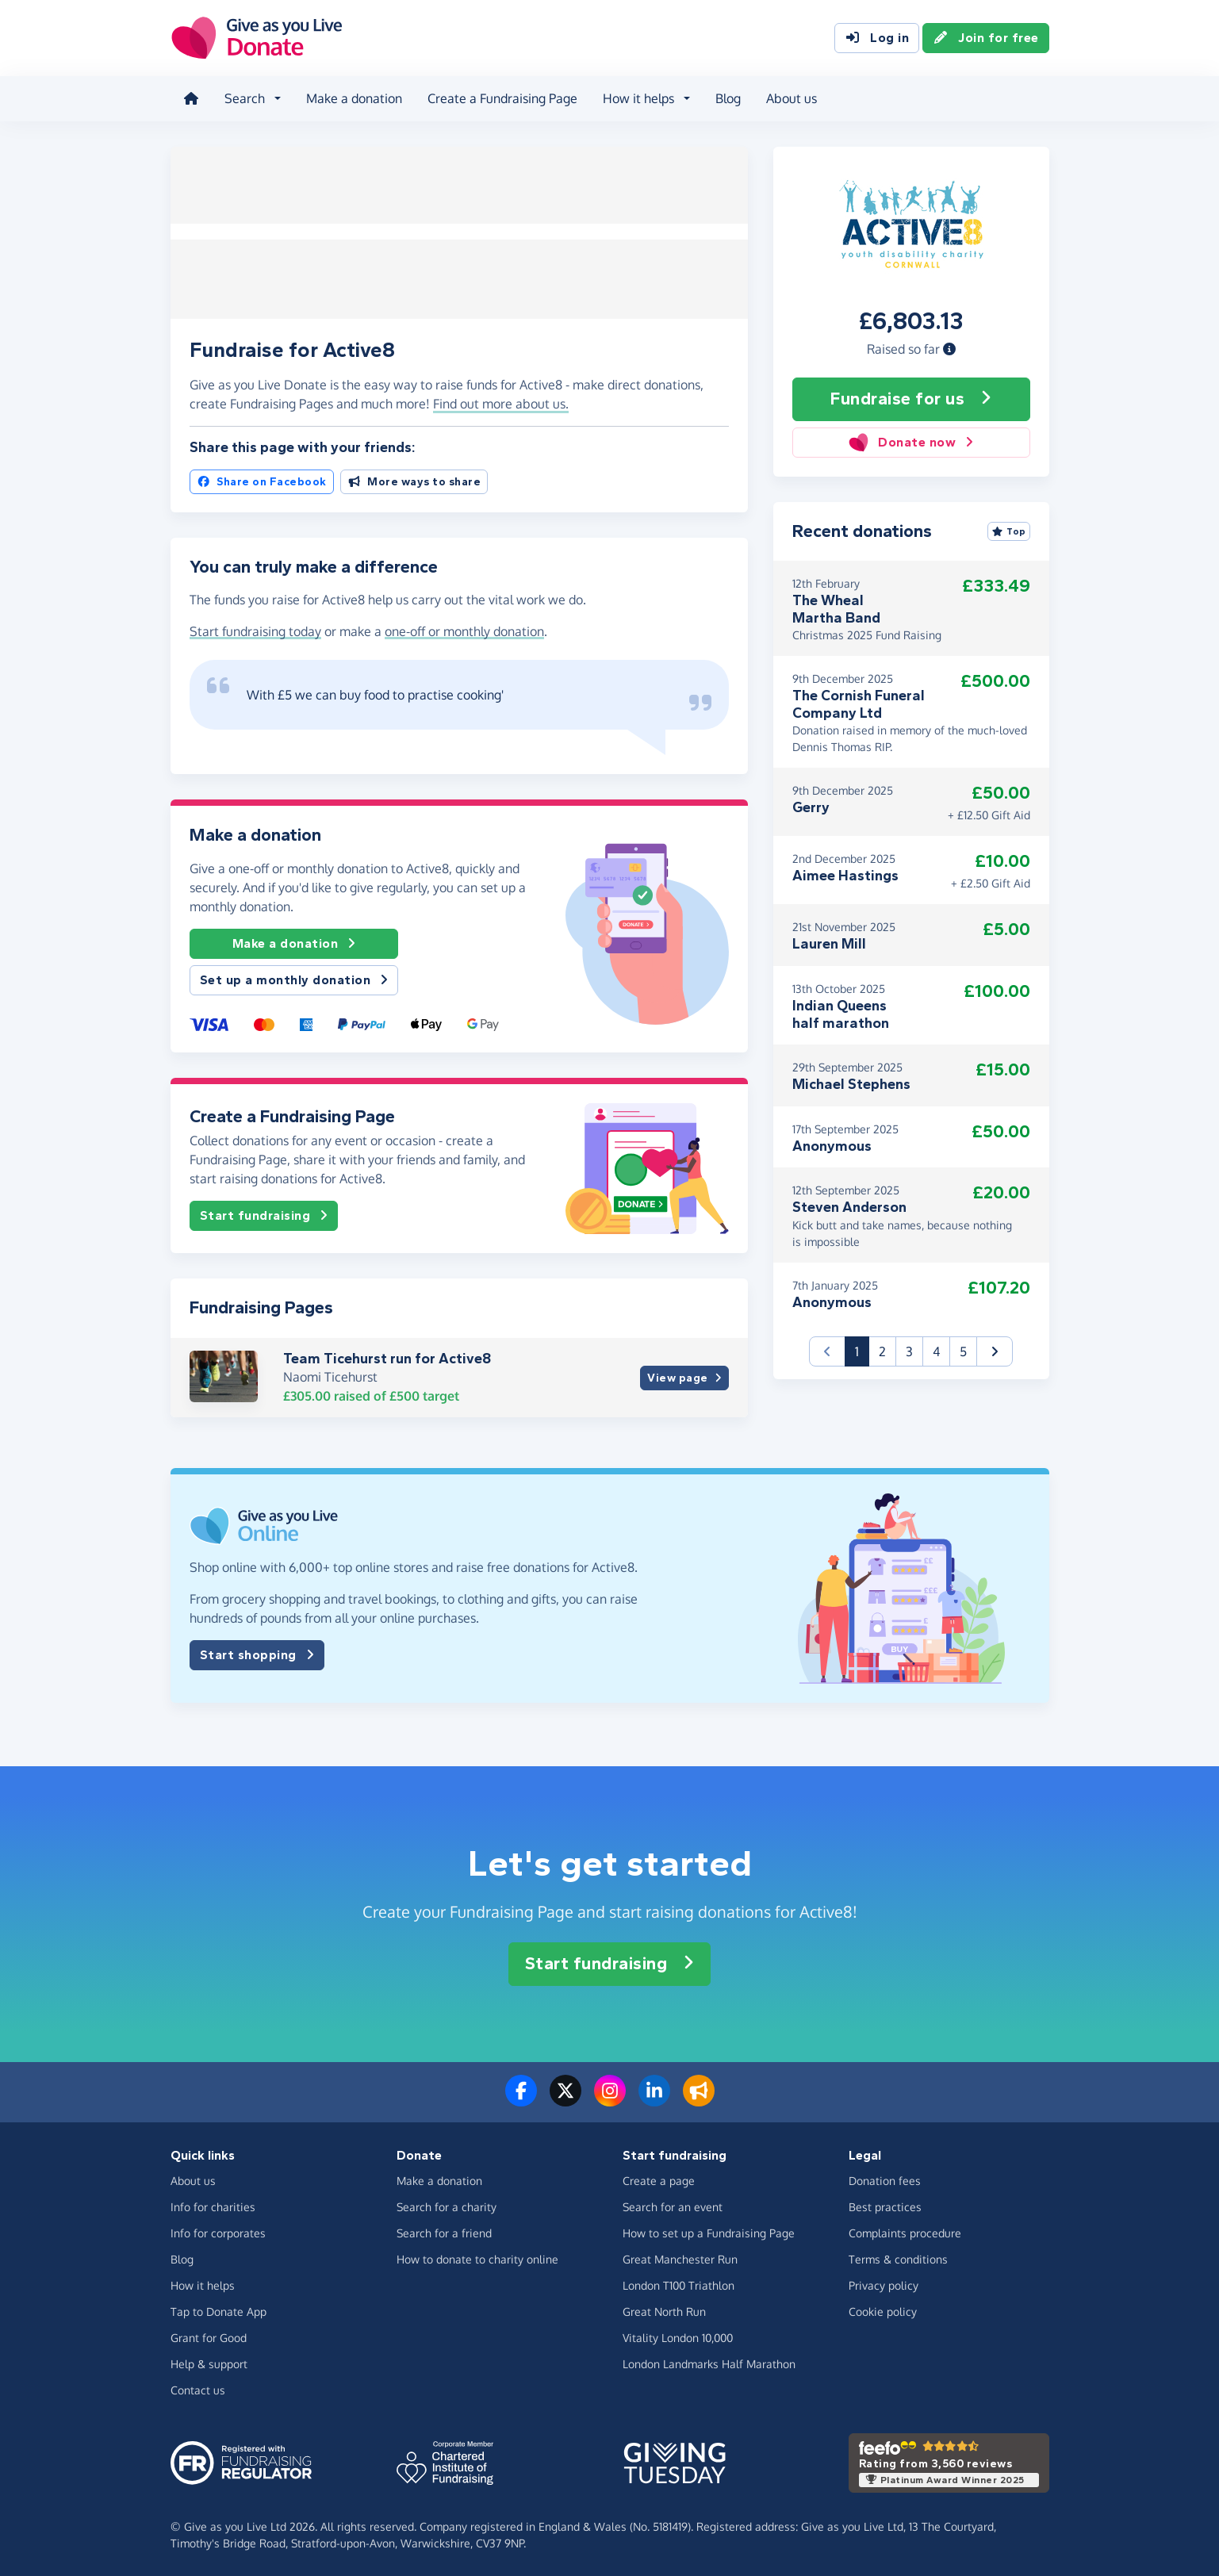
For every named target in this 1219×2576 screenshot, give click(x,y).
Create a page (659, 2180)
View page (684, 1377)
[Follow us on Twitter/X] (565, 2099)
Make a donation (354, 98)
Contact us (198, 2389)
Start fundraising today (255, 631)
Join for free (986, 38)
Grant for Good (209, 2337)
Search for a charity (446, 2206)
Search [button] (244, 98)
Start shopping (257, 1655)
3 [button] (909, 1351)
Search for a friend (444, 2232)
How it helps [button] (638, 98)
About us (791, 98)
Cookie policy (883, 2310)
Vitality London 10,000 (678, 2337)
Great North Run (664, 2310)
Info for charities (213, 2206)
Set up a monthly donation (294, 979)
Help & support (209, 2363)
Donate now (911, 441)
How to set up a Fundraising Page (709, 2232)
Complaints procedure (905, 2232)
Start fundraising (264, 1215)
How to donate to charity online (477, 2258)
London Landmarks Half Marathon (709, 2363)
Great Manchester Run (680, 2258)
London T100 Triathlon (678, 2284)
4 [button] (936, 1351)
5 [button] (963, 1351)
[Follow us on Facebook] (521, 2099)
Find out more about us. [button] (501, 404)
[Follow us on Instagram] (610, 2099)
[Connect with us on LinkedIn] (654, 2099)
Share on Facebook (262, 481)
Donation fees (885, 2180)
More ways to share (414, 481)
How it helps (203, 2284)
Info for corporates (218, 2232)
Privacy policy (883, 2284)
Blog (728, 98)
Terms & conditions (898, 2258)
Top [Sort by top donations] (1008, 531)
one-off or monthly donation (464, 631)
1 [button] (862, 1349)
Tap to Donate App (218, 2310)
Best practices (885, 2206)
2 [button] (882, 1351)
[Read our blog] (699, 2099)
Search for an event (673, 2206)
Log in (877, 38)
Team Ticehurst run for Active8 (387, 1358)
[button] (949, 348)
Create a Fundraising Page (502, 98)
